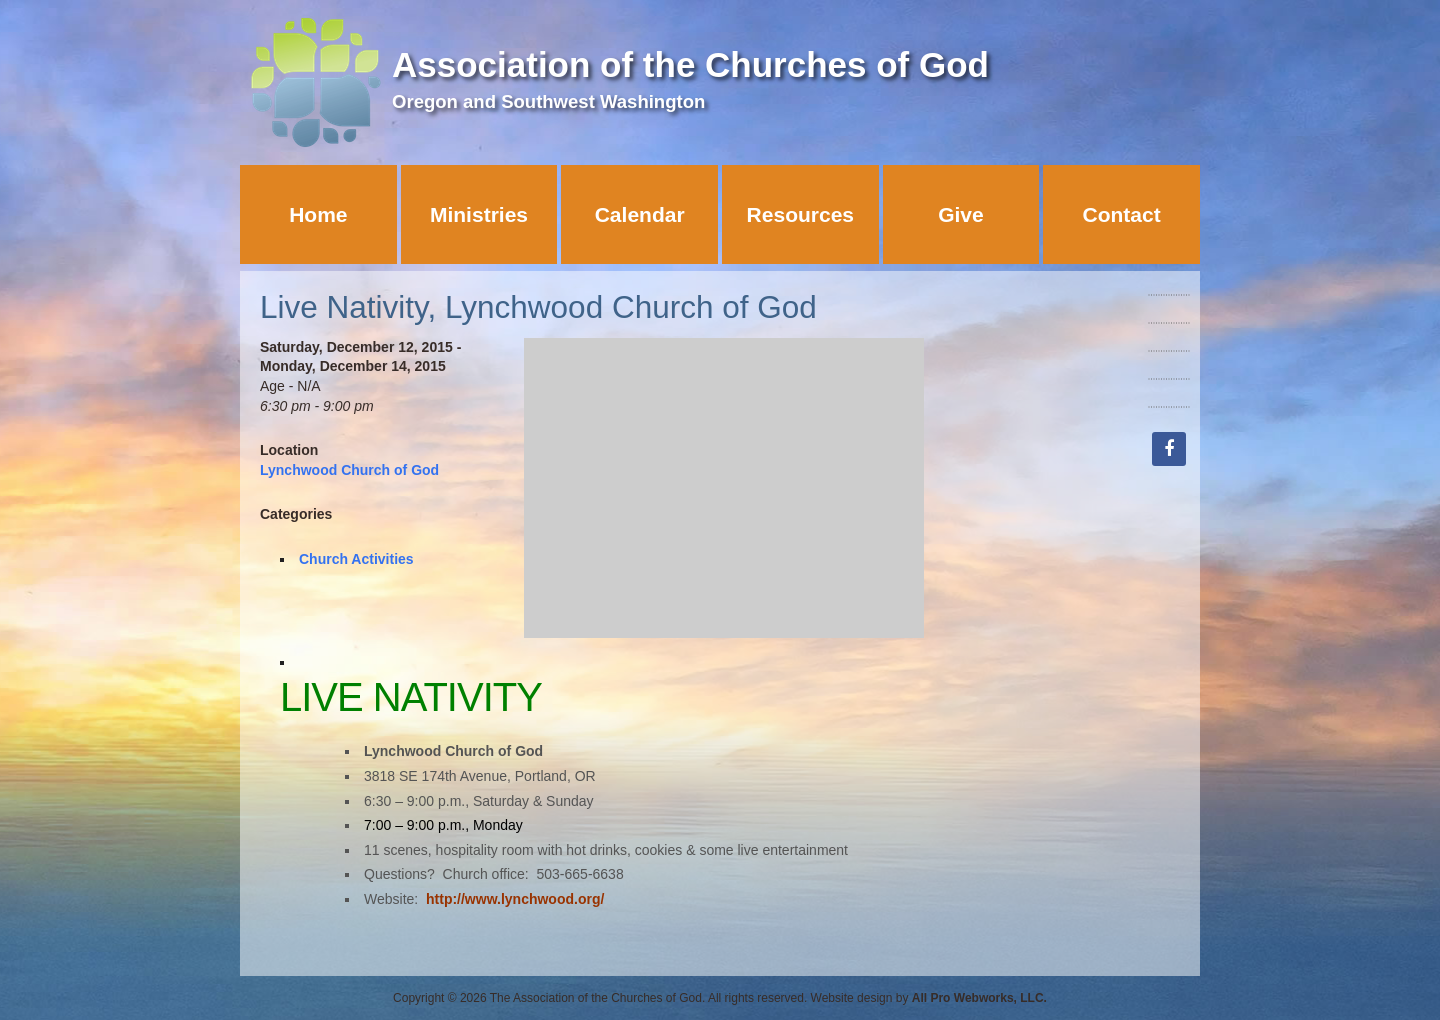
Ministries (479, 214)
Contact (1122, 214)
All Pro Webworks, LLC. (979, 998)
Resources (800, 214)
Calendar (640, 214)
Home (318, 214)
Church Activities (356, 559)
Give (961, 214)
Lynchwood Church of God (349, 470)
